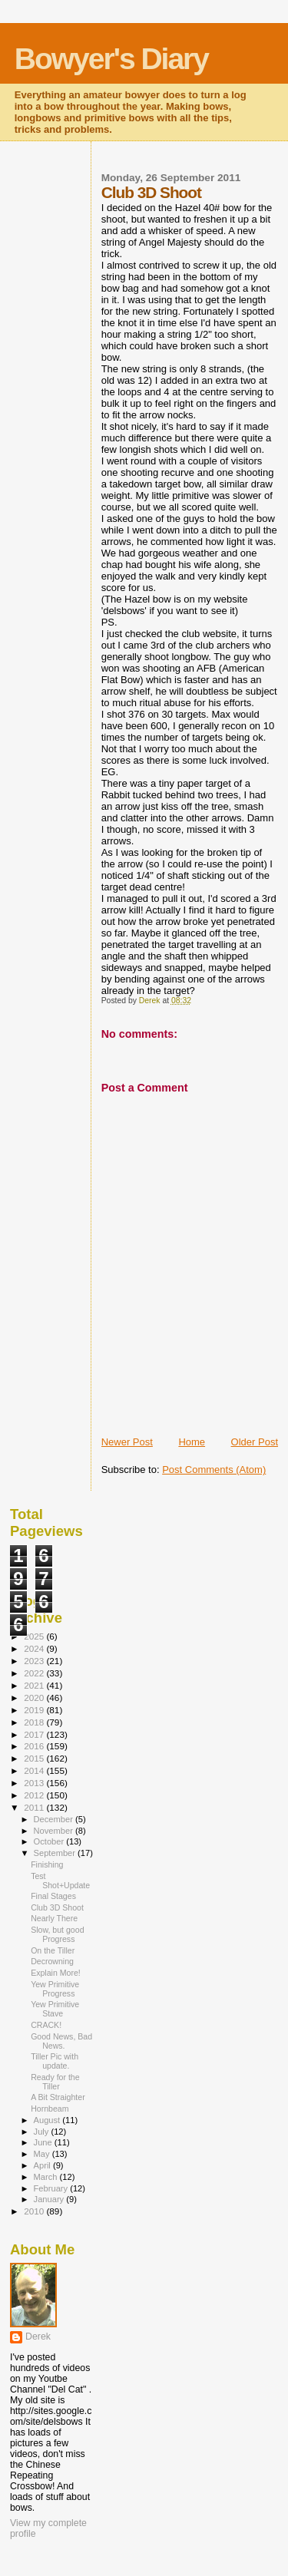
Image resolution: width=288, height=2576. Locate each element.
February (52, 2188)
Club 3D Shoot (57, 1907)
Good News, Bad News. (61, 2041)
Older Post (254, 1442)
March (47, 2176)
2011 (35, 1807)
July (42, 2131)
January (50, 2199)
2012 (35, 1795)
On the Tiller (52, 1950)
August (48, 2120)
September (56, 1853)
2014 (35, 1770)
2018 (35, 1722)
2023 (35, 1661)
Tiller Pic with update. (54, 2061)
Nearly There (54, 1918)
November (54, 1830)
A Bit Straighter (58, 2097)
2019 (35, 1710)
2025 (35, 1636)
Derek (38, 2336)
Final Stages (53, 1896)
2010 (35, 2211)
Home (191, 1442)
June (44, 2142)
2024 (35, 1648)
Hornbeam (49, 2108)
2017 (35, 1734)
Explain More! (56, 1972)
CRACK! (46, 2024)
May (43, 2153)
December (54, 1819)
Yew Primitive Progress (55, 1989)
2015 (35, 1758)
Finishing (47, 1864)
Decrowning (52, 1961)
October (50, 1841)
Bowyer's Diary (111, 58)
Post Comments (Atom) (214, 1469)
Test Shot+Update (60, 1880)
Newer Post (127, 1442)
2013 (35, 1783)
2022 (35, 1673)
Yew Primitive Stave (55, 2009)
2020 (35, 1697)
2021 (35, 1685)
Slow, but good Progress (57, 1934)
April (43, 2165)
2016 (35, 1746)
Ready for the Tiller (55, 2081)
